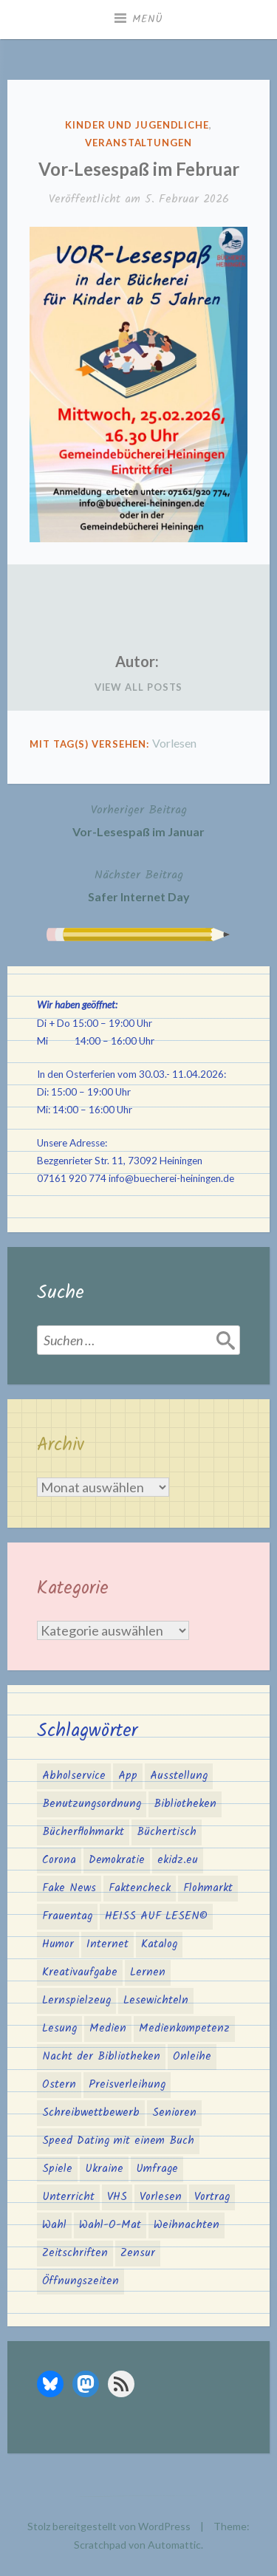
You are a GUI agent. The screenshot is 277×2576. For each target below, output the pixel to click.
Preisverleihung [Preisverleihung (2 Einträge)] (127, 2085)
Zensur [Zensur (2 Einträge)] (137, 2253)
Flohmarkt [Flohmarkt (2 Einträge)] (208, 1888)
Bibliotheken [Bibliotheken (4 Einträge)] (185, 1804)
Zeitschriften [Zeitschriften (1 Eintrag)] (75, 2253)
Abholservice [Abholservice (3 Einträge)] (74, 1776)
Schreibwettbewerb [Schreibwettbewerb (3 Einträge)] (91, 2113)
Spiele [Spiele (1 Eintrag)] (57, 2169)
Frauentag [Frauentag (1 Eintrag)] (67, 1916)
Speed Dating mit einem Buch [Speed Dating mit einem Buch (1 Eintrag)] (118, 2141)
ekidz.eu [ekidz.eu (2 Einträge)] (177, 1860)
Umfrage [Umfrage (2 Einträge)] (157, 2169)
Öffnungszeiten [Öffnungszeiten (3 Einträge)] (80, 2281)
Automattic (174, 2544)
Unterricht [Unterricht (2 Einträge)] (68, 2197)
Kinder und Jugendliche (137, 125)
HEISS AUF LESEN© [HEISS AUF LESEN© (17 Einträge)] (156, 1916)
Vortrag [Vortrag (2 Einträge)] (212, 2197)
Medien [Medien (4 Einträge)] (107, 2028)
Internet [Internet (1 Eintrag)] (107, 1944)
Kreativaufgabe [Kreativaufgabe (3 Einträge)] (79, 1972)
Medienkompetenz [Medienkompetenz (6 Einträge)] (184, 2028)
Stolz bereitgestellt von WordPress (109, 2526)
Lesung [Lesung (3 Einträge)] (59, 2028)
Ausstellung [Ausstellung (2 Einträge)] (179, 1776)
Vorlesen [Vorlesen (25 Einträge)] (161, 2197)
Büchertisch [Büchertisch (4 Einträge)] (166, 1832)
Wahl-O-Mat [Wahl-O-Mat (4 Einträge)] (110, 2225)
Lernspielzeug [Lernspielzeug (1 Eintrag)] (76, 2000)
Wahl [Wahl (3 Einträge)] (54, 2225)
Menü (147, 19)
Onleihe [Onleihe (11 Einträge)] (192, 2057)
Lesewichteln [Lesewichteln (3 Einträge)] (155, 2000)
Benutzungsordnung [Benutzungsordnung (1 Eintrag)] (91, 1804)
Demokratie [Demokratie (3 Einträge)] (117, 1860)
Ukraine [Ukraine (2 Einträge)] (104, 2169)
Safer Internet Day (139, 884)
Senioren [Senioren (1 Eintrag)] (174, 2113)
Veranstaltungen (138, 142)
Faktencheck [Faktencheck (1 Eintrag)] (140, 1888)
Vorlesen (174, 743)
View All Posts (139, 687)
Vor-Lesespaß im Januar (138, 819)
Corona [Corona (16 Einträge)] (59, 1860)
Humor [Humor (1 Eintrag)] (58, 1944)
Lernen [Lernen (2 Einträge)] (147, 1972)
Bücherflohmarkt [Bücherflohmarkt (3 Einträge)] (83, 1832)
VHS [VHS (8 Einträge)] (117, 2197)
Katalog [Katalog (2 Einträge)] (159, 1944)
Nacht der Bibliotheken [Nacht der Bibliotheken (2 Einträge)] (101, 2057)
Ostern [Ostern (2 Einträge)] (59, 2085)
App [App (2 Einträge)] (127, 1776)
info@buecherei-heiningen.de (171, 1178)
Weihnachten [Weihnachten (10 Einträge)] (186, 2225)
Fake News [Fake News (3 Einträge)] (69, 1888)
